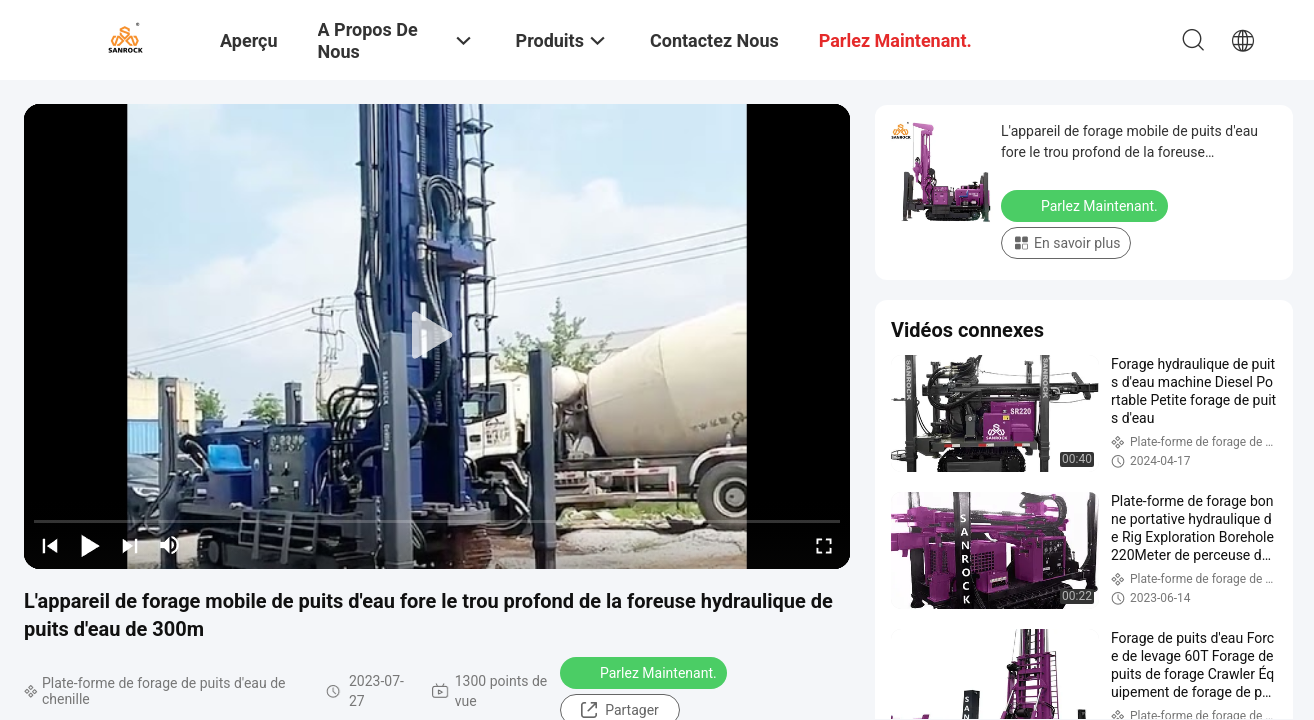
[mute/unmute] (170, 545)
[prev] (50, 545)
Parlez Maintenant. (645, 672)
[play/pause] (90, 545)
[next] (130, 545)
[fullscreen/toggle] (824, 545)
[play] (437, 336)
